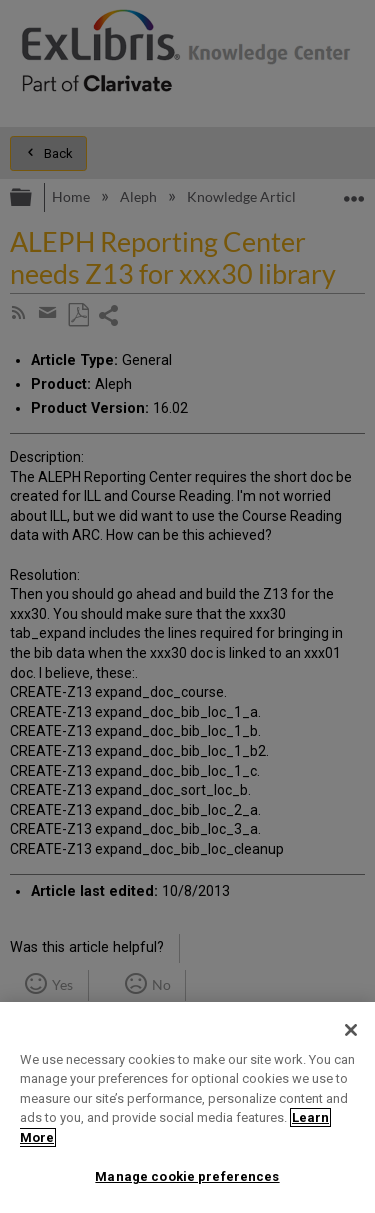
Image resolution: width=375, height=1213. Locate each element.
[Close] (351, 1030)
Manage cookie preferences (187, 1176)
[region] (187, 1107)
